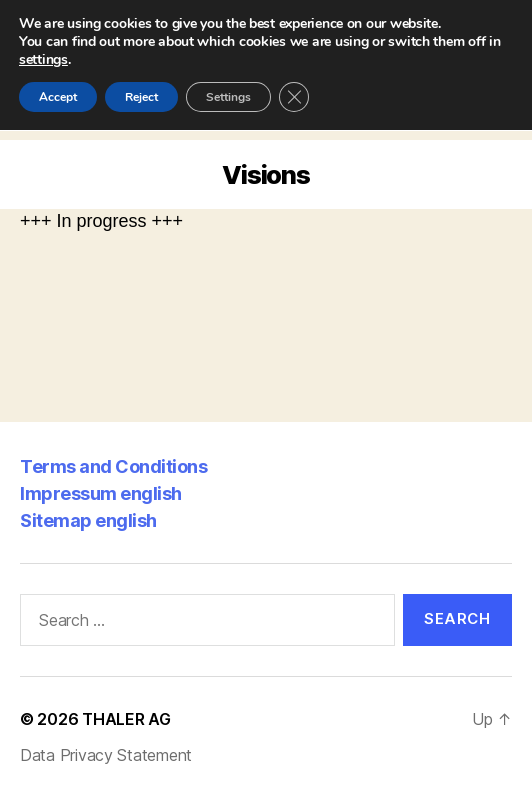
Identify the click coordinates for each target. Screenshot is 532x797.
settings (43, 60)
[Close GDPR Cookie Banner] (294, 97)
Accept (58, 97)
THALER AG (126, 719)
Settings (228, 97)
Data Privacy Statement (106, 755)
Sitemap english (88, 520)
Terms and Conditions (113, 466)
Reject (141, 97)
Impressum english (101, 493)
